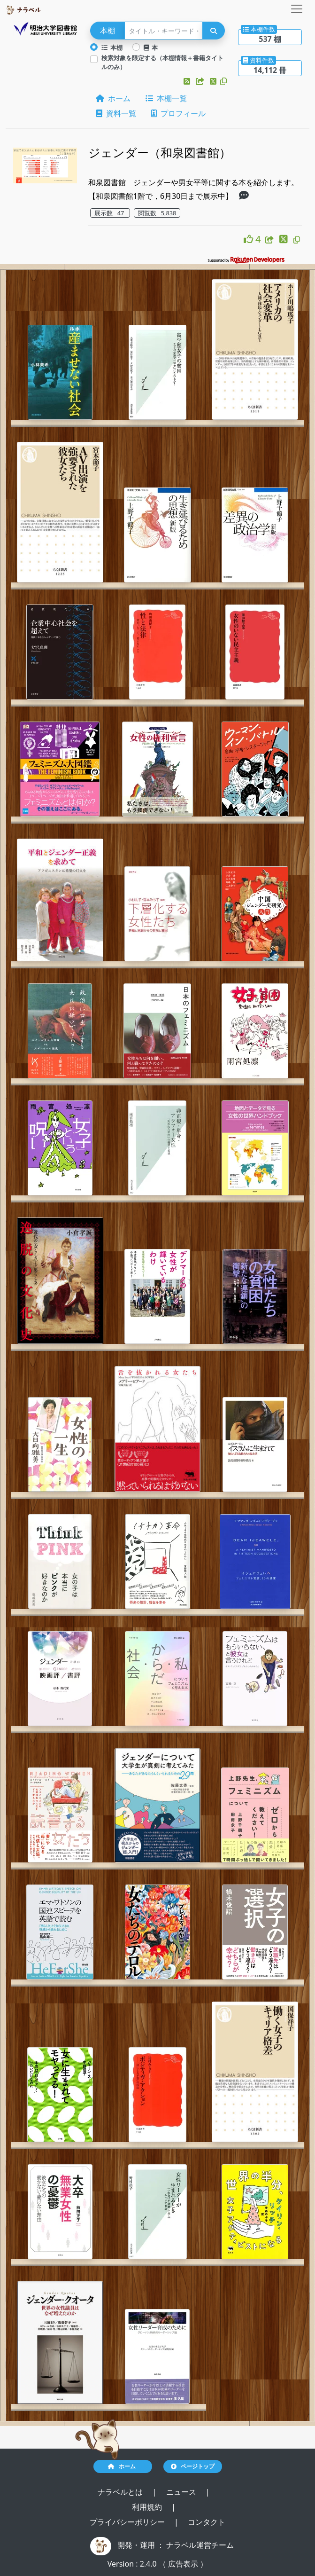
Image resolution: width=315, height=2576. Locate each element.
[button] (188, 81)
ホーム (113, 98)
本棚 (112, 47)
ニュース (182, 2492)
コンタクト (206, 2522)
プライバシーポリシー (128, 2522)
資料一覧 (116, 113)
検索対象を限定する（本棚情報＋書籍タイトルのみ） (162, 62)
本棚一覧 (166, 98)
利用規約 (148, 2507)
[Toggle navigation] (296, 9)
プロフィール (178, 113)
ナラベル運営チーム (200, 2545)
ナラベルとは (121, 2492)
